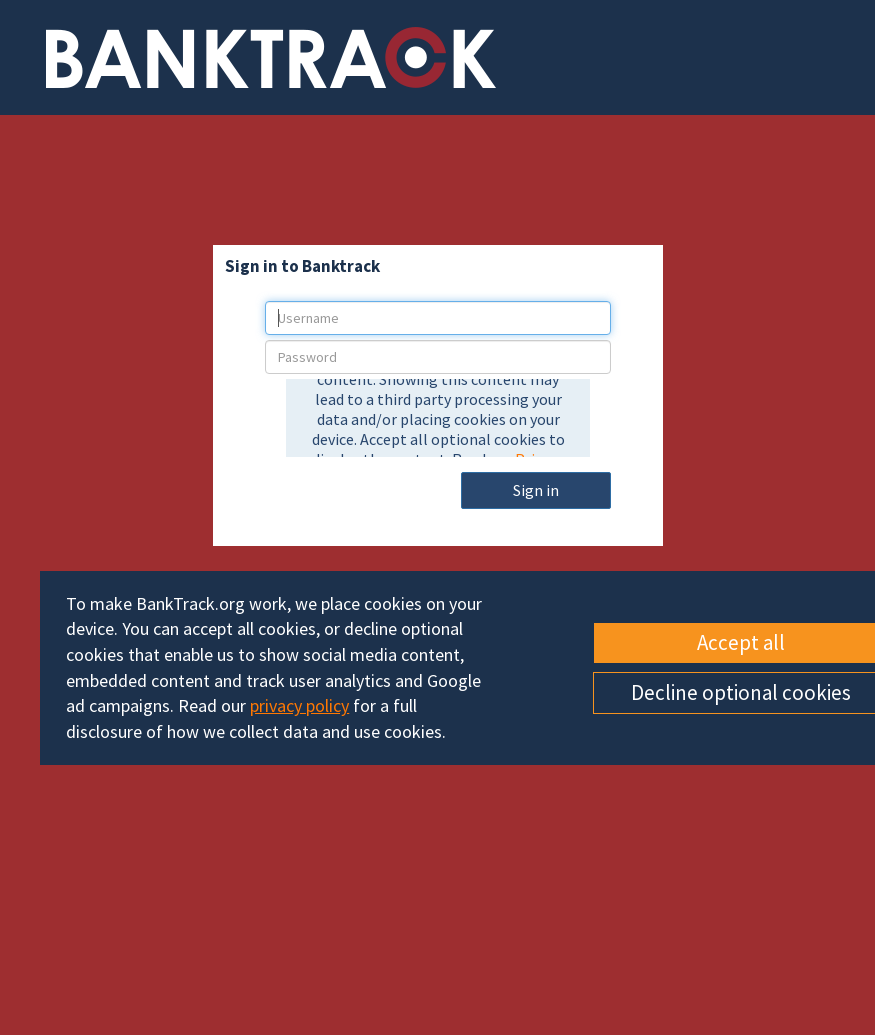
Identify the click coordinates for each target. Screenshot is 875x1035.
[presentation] (438, 418)
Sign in (536, 490)
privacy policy (299, 705)
